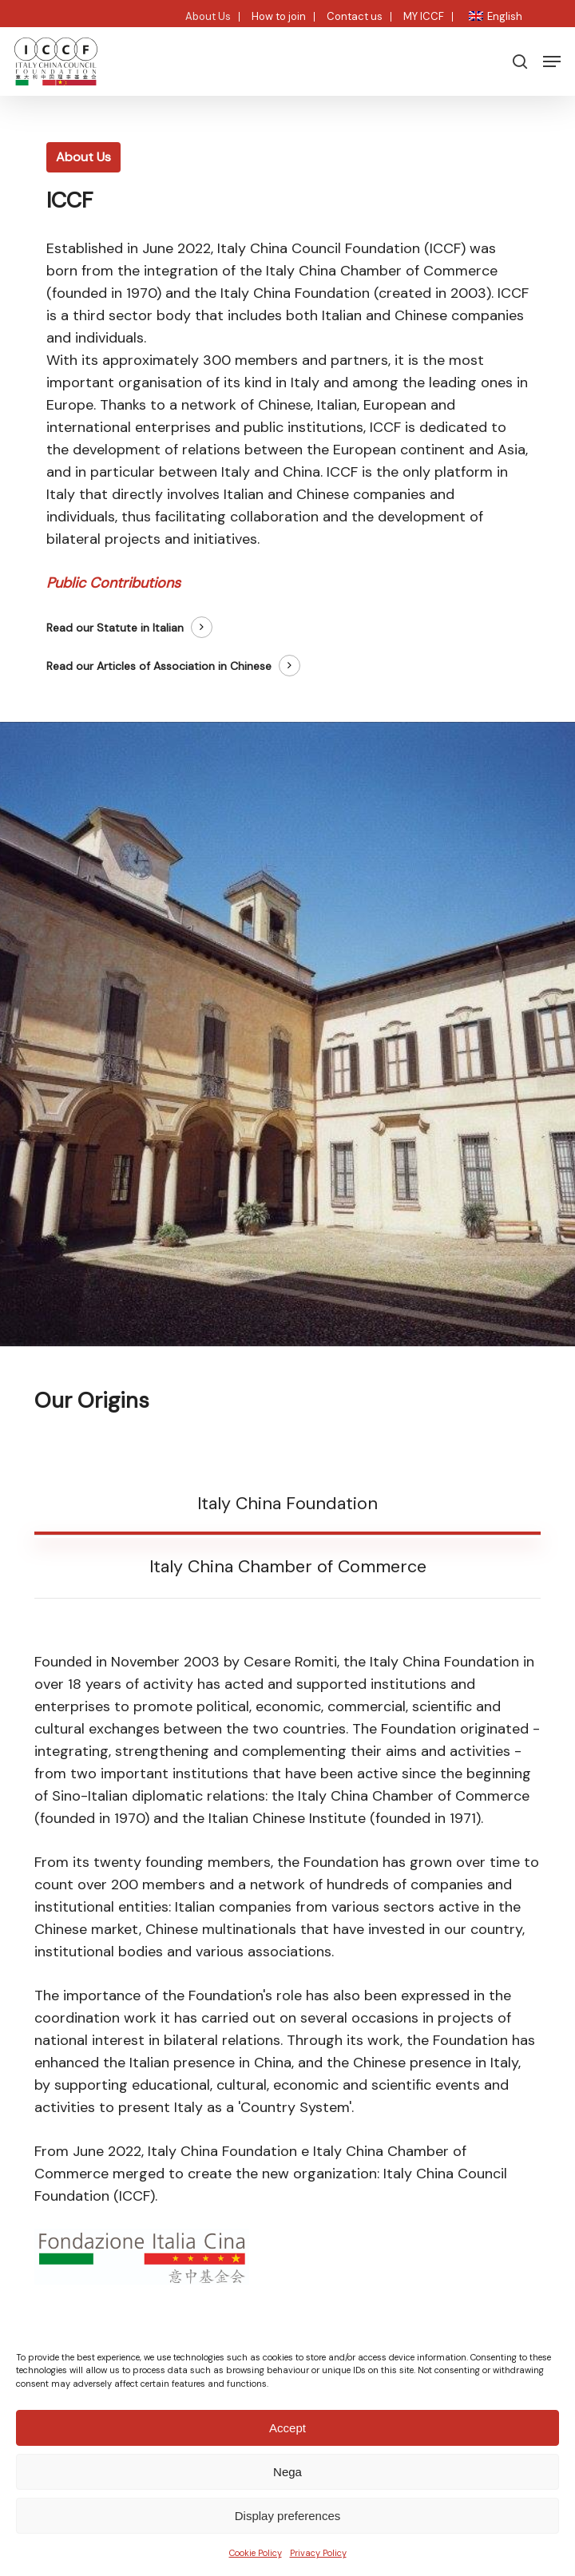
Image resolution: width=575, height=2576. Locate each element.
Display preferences (288, 2515)
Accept (287, 2428)
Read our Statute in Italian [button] (115, 627)
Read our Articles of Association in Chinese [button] (159, 666)
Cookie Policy (255, 2552)
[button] (552, 61)
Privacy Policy (318, 2552)
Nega (287, 2472)
